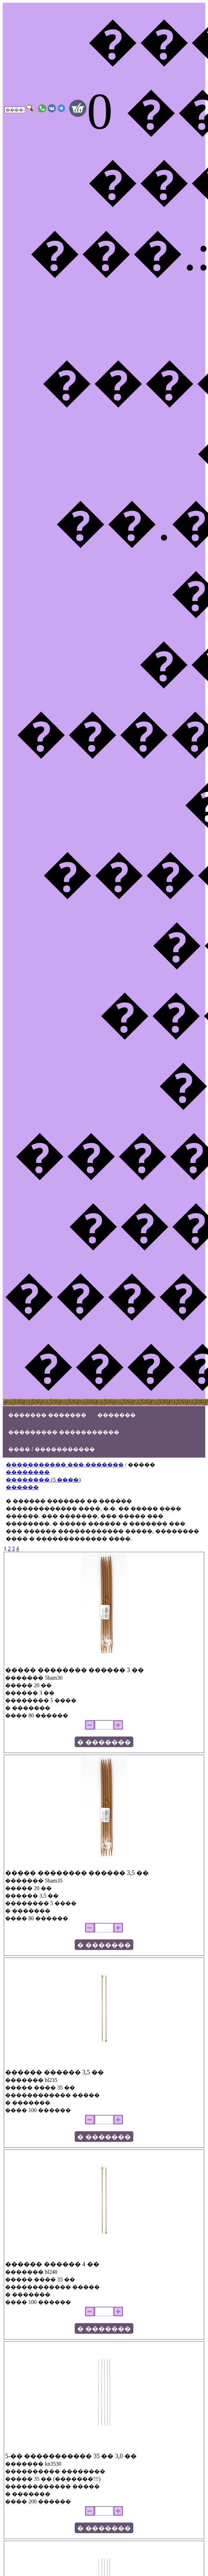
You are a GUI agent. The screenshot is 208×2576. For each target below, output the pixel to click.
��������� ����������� (63, 1432)
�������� (28, 1472)
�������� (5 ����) (43, 1480)
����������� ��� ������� (65, 1465)
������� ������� (47, 1415)
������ (22, 1487)
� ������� (104, 1742)
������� (116, 1415)
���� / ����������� (51, 1449)
